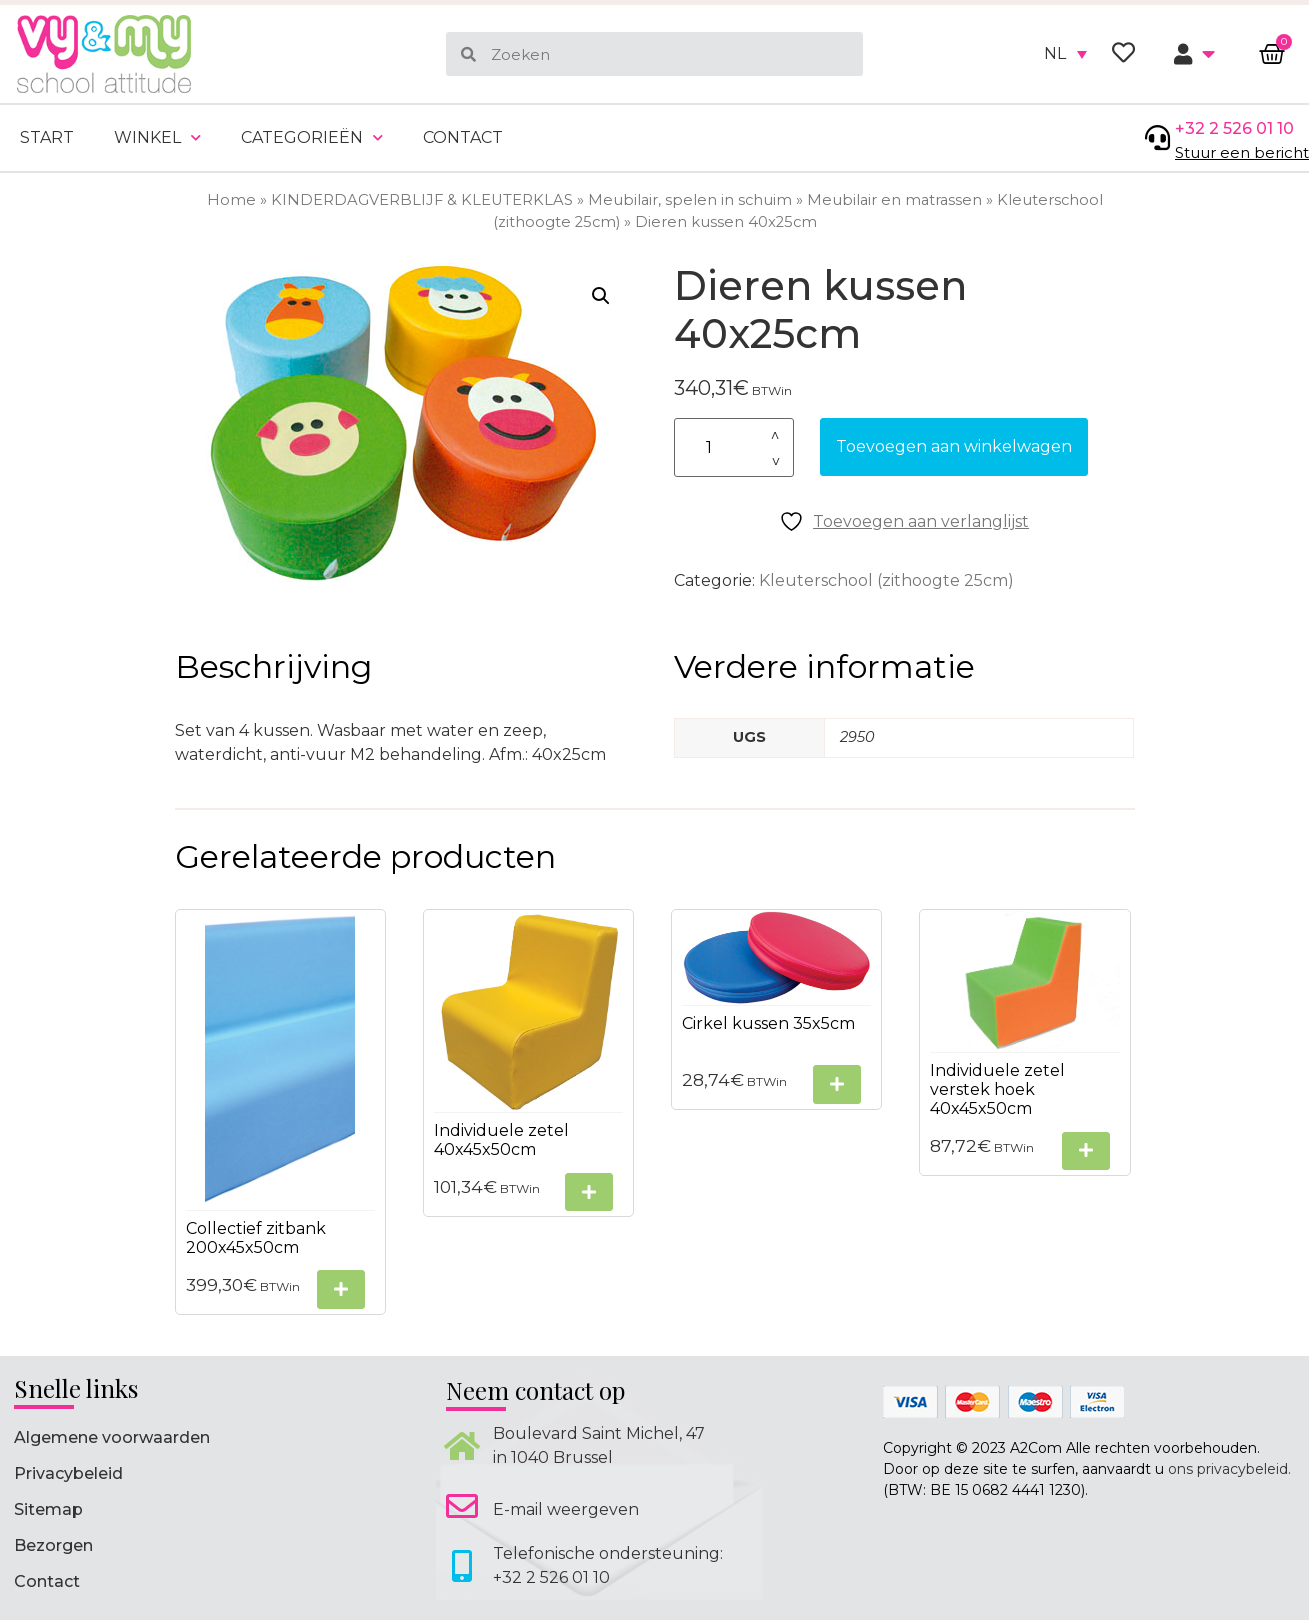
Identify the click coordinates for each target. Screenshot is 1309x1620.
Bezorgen (53, 1545)
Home (231, 200)
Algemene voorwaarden (112, 1437)
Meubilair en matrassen (894, 200)
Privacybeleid (68, 1473)
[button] (601, 296)
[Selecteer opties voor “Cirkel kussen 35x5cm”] (837, 1084)
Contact (463, 137)
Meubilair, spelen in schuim (690, 200)
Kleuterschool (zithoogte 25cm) (886, 580)
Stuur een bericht (1242, 152)
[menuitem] (1065, 54)
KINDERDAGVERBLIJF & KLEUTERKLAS (422, 200)
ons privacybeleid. (1229, 1469)
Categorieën (312, 137)
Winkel (157, 137)
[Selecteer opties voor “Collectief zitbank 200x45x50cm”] (341, 1289)
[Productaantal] (734, 447)
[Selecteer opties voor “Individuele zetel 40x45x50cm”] (589, 1192)
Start (47, 137)
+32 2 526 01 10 (1234, 128)
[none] (1065, 54)
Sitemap (48, 1509)
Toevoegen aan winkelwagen (954, 446)
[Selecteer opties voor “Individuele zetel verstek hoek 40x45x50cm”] (1086, 1151)
